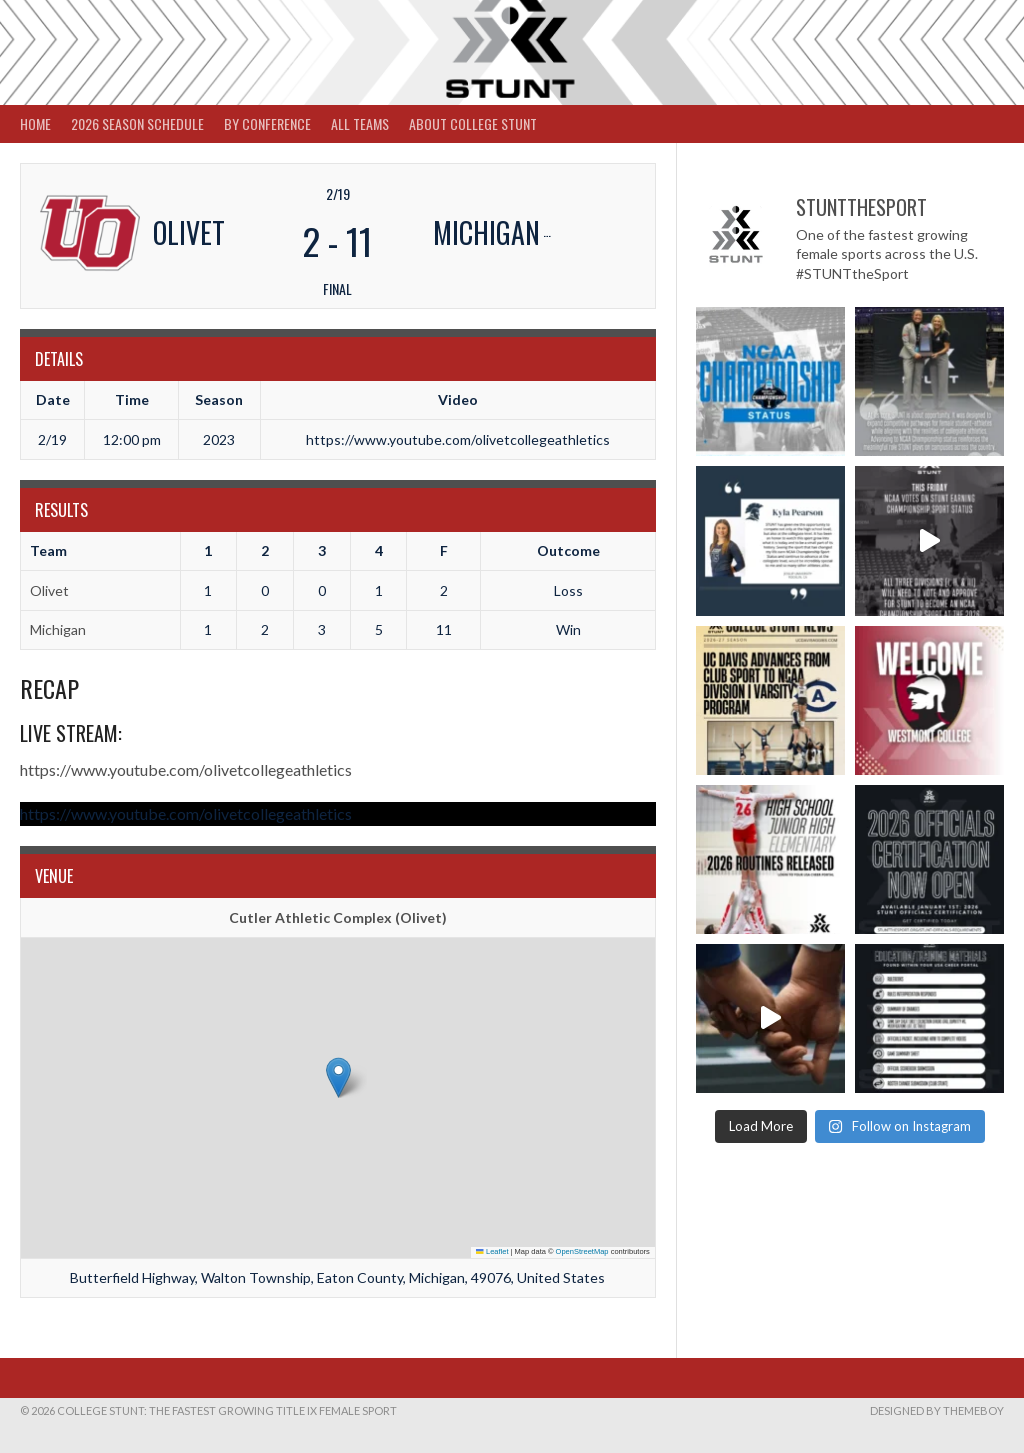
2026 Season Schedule (137, 123)
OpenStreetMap (582, 1251)
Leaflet (492, 1251)
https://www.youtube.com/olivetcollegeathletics (186, 769)
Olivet (49, 590)
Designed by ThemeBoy (937, 1410)
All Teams (360, 123)
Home (35, 123)
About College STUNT (473, 123)
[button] (338, 1077)
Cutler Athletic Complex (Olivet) (338, 917)
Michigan (58, 629)
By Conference (267, 123)
